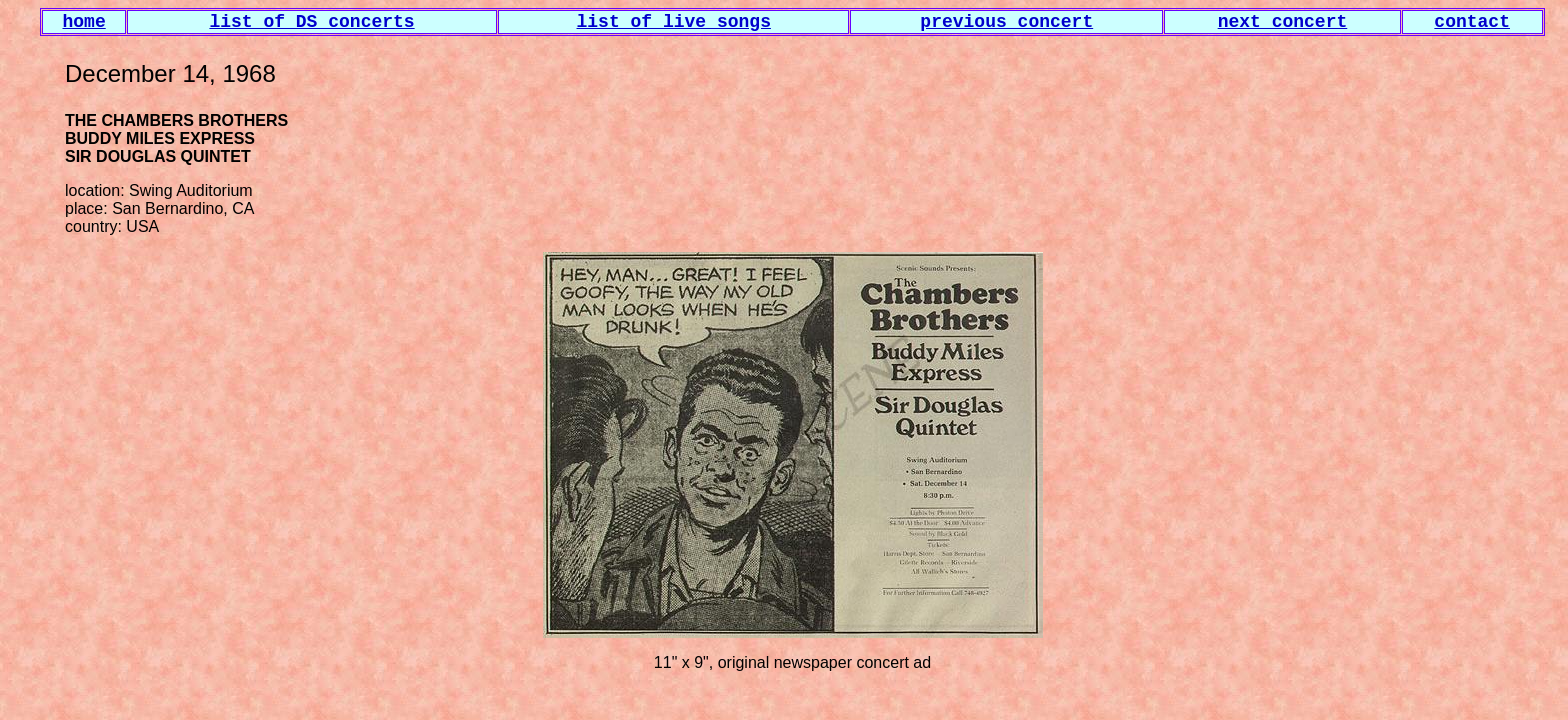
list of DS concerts (311, 22)
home (84, 22)
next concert (1283, 22)
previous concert (1006, 22)
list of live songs (674, 22)
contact (1472, 22)
